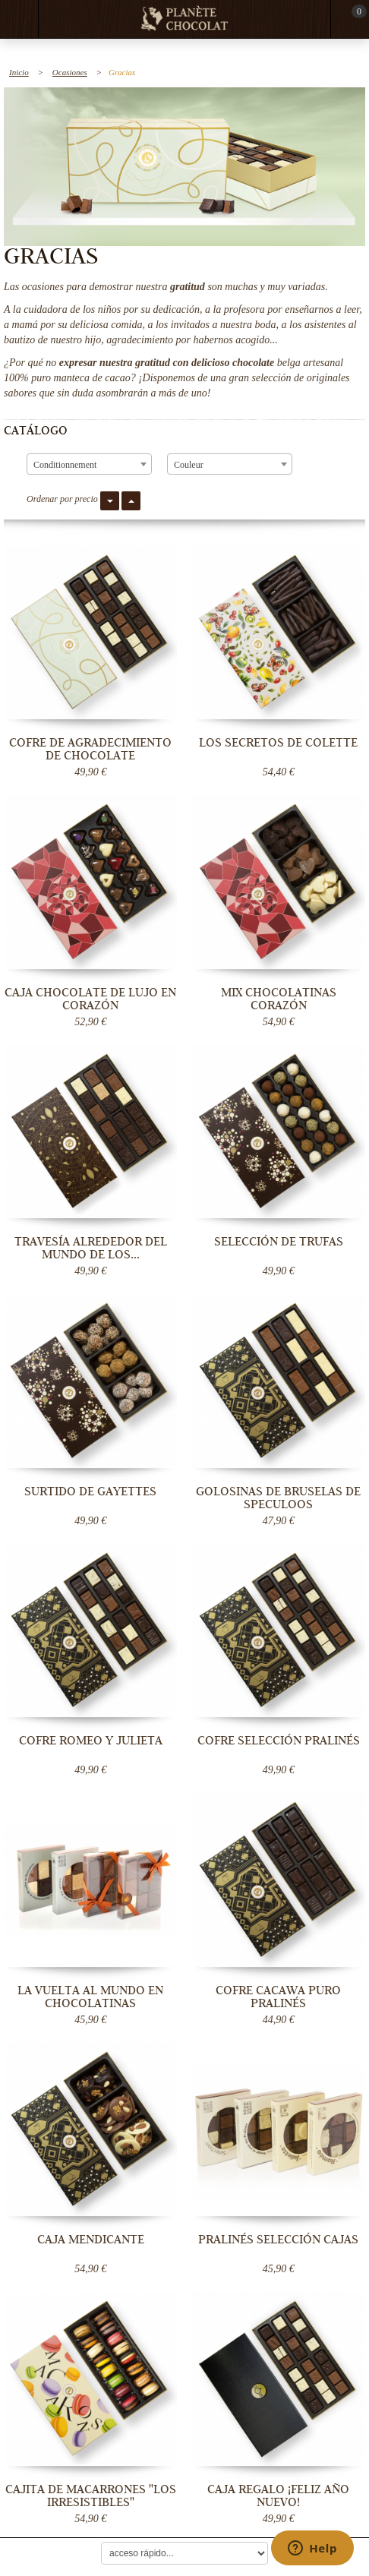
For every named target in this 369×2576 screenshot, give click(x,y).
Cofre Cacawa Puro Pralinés (278, 1997)
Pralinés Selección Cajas (278, 2239)
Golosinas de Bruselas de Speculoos (278, 1498)
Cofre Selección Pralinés (278, 1740)
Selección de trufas (278, 1241)
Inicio (19, 72)
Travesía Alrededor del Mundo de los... (90, 1248)
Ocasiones (69, 72)
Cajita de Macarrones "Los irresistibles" (90, 2496)
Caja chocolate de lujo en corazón (90, 999)
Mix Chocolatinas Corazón (278, 999)
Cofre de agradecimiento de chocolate (90, 749)
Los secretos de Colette (278, 742)
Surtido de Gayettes (90, 1491)
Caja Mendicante (90, 2239)
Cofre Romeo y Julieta (90, 1740)
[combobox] (89, 464)
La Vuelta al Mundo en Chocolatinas (90, 1997)
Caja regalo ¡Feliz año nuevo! (278, 2496)
